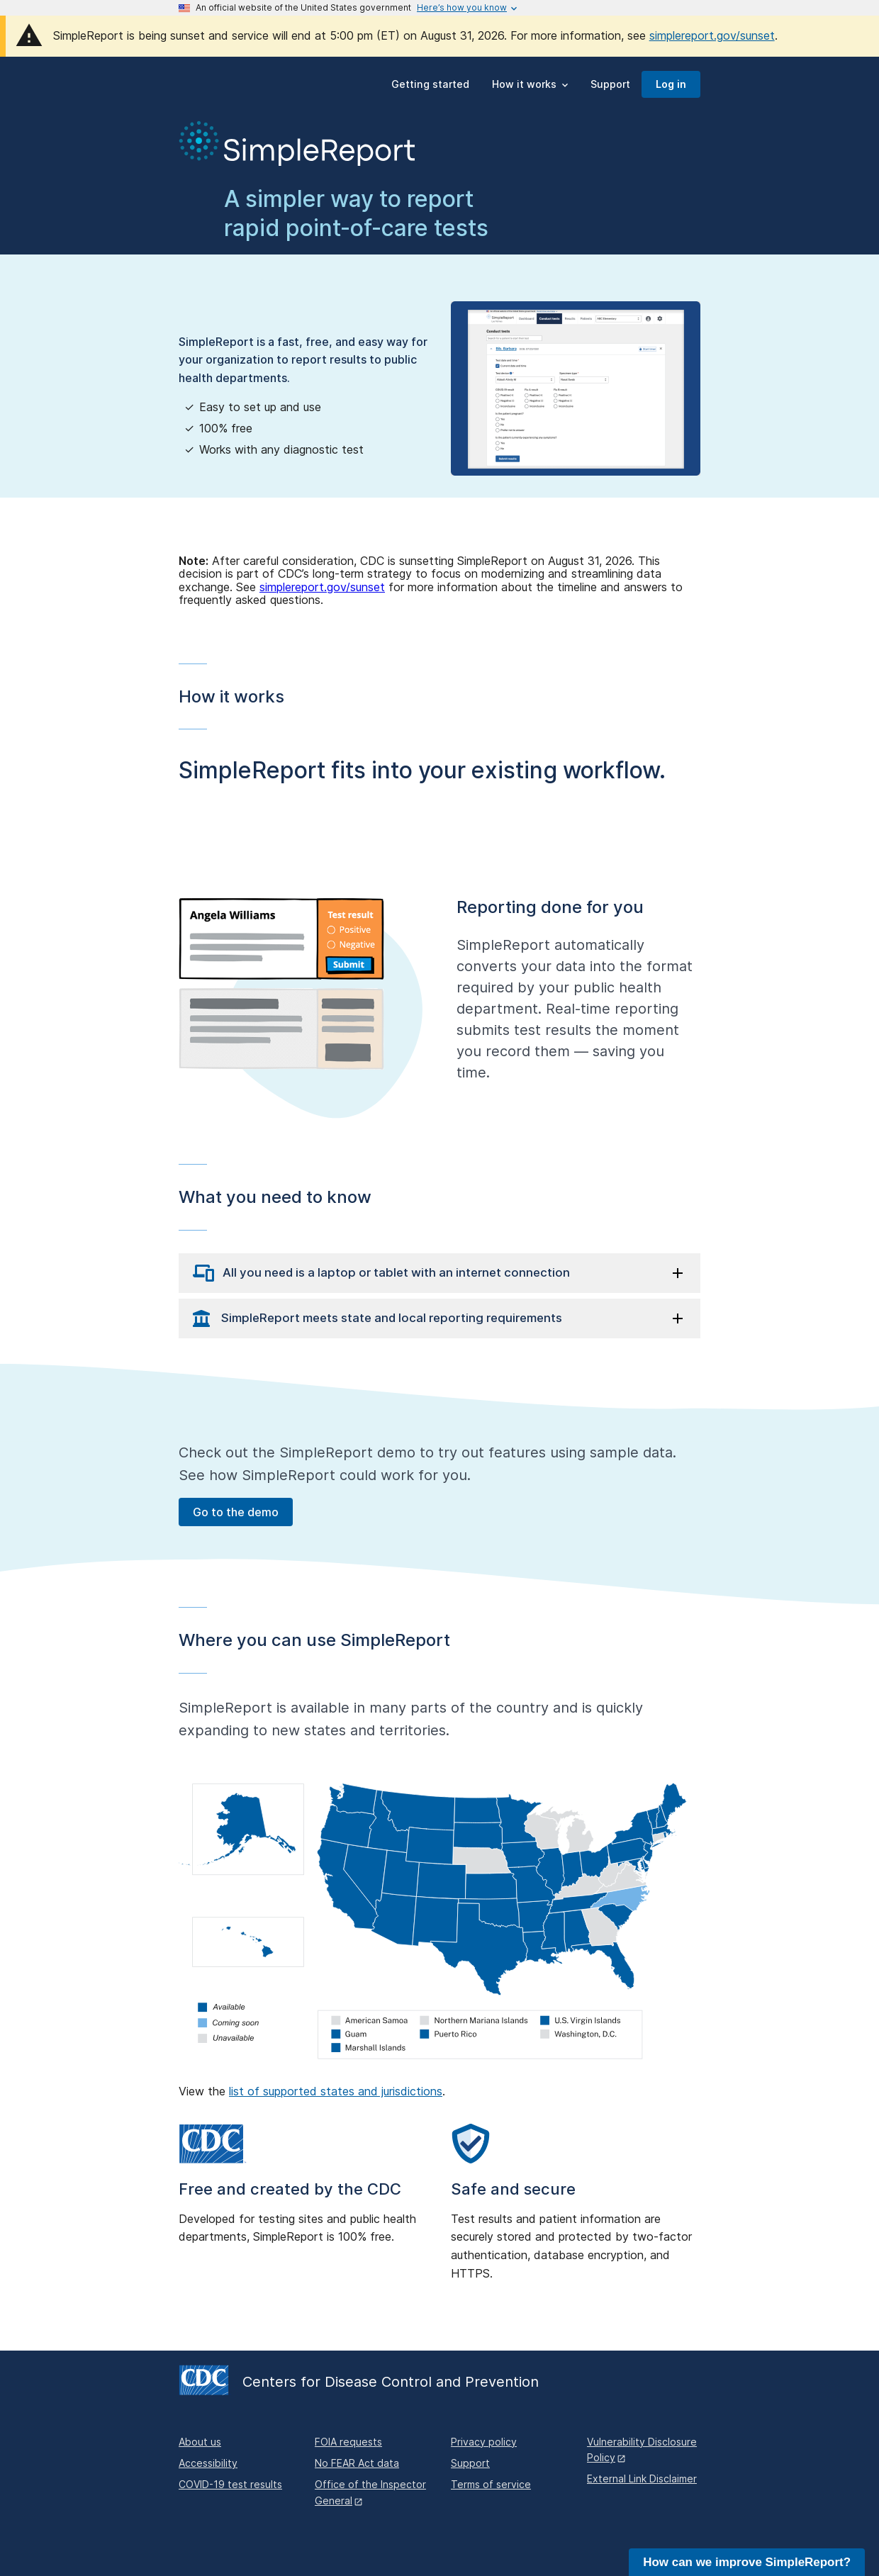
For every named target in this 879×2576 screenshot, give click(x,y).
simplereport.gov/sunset (712, 35)
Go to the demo (236, 1512)
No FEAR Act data (357, 2463)
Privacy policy (484, 2442)
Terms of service (491, 2484)
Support (470, 2463)
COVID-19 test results (230, 2484)
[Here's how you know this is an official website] (462, 8)
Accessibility (208, 2463)
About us (200, 2442)
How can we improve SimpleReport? (747, 2562)
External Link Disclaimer (642, 2479)
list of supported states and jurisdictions (335, 2091)
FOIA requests (348, 2442)
